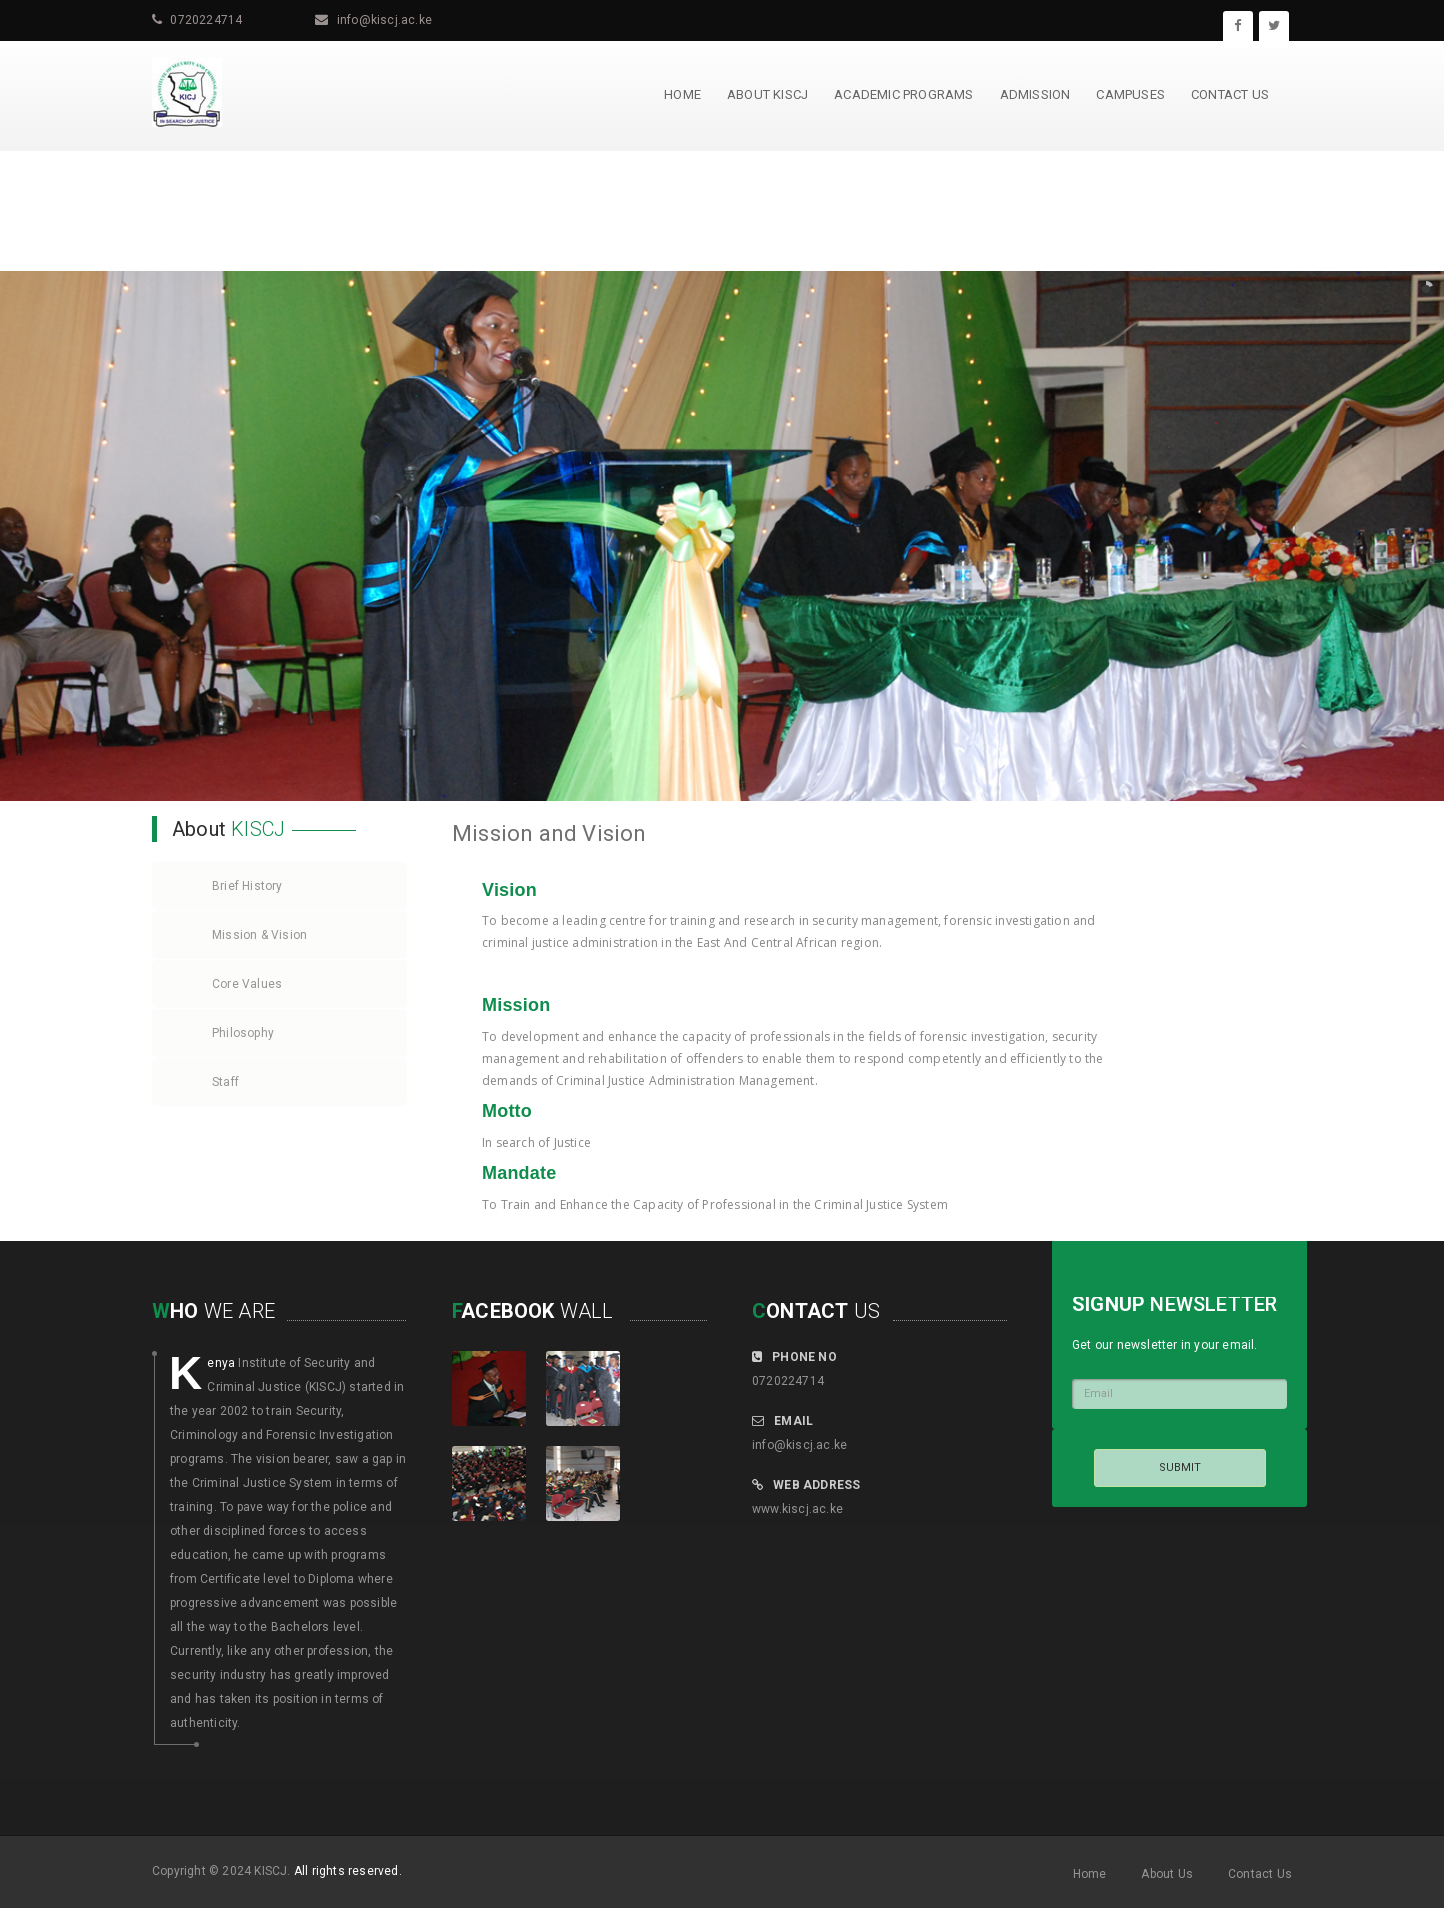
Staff (225, 1082)
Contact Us (1260, 1874)
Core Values (247, 984)
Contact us (1230, 94)
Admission (1035, 94)
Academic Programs (903, 94)
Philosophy (243, 1033)
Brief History (247, 886)
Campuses (1130, 94)
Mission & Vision (259, 935)
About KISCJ (767, 94)
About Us (1167, 1874)
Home (682, 94)
